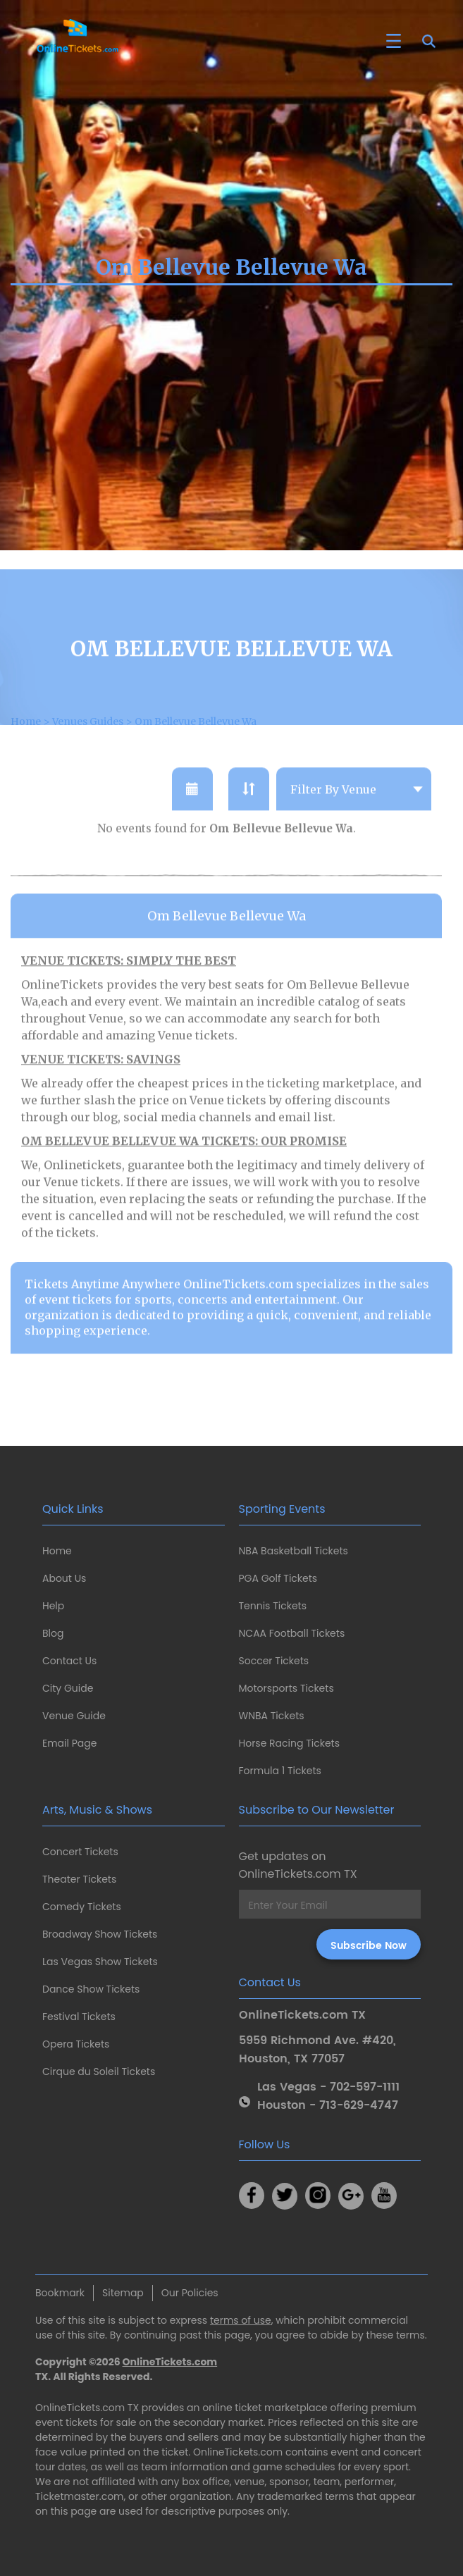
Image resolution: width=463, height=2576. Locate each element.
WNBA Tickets (271, 1716)
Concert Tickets (80, 1852)
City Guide (67, 1688)
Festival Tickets (79, 2017)
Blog (52, 1633)
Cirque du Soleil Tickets (98, 2071)
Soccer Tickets (274, 1661)
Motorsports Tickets (286, 1688)
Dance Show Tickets (91, 1989)
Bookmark (60, 2293)
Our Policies (189, 2293)
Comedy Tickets (81, 1907)
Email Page (69, 1743)
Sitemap (123, 2293)
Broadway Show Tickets (99, 1934)
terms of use (240, 2320)
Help (53, 1606)
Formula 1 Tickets (280, 1771)
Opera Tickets (75, 2044)
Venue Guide (74, 1716)
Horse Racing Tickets (289, 1743)
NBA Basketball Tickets (293, 1551)
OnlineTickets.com (170, 2362)
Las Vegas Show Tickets (100, 1962)
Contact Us (69, 1661)
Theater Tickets (79, 1879)
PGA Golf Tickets (278, 1578)
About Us (64, 1578)
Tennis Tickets (273, 1606)
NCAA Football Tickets (292, 1633)
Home (57, 1551)
